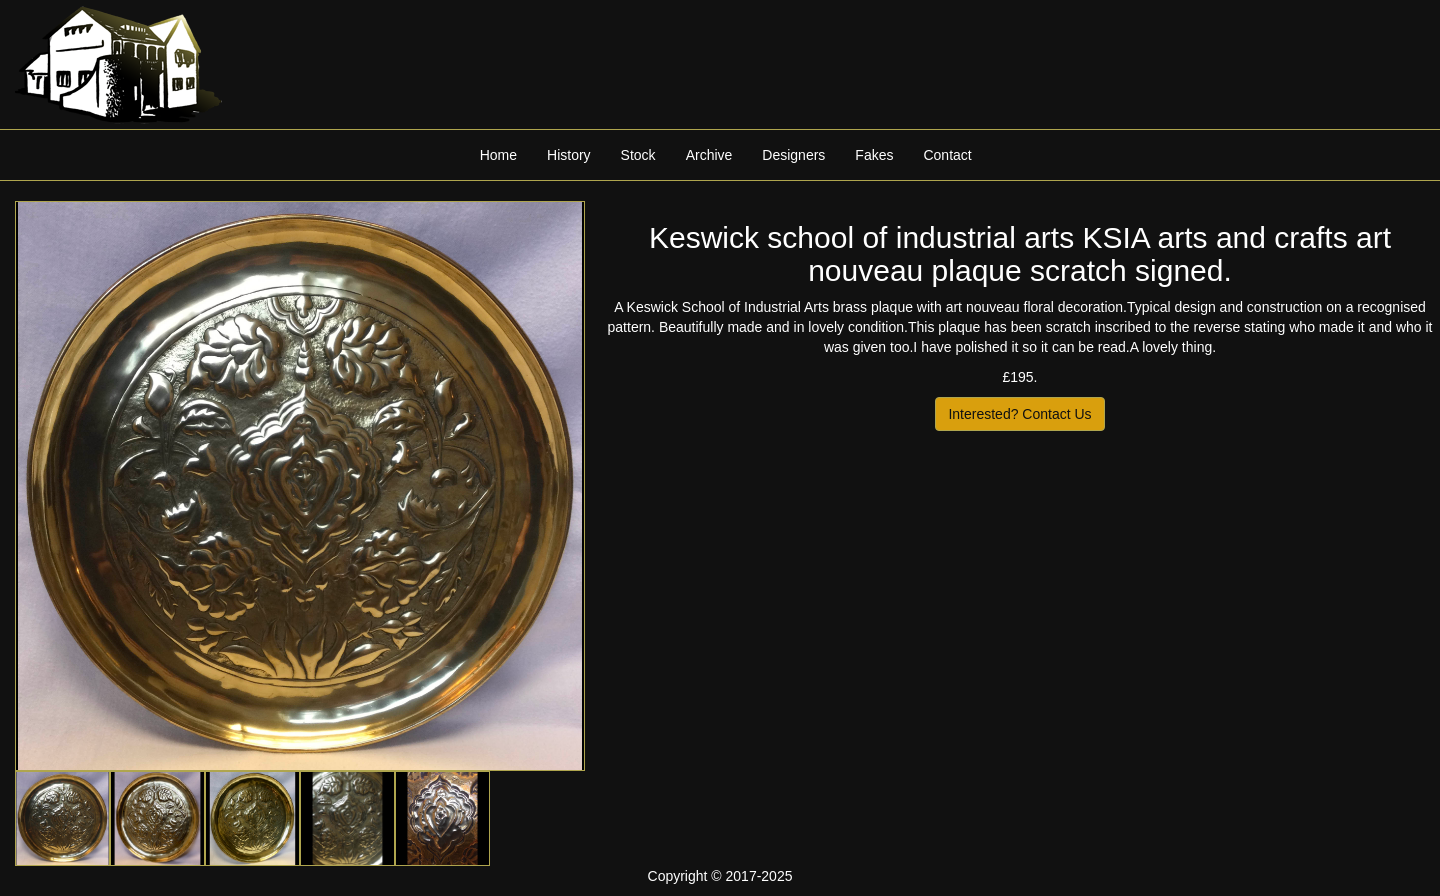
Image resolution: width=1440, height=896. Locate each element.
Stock (638, 155)
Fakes (874, 155)
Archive (709, 155)
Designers (793, 155)
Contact (947, 155)
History (569, 155)
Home (498, 155)
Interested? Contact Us (1019, 414)
